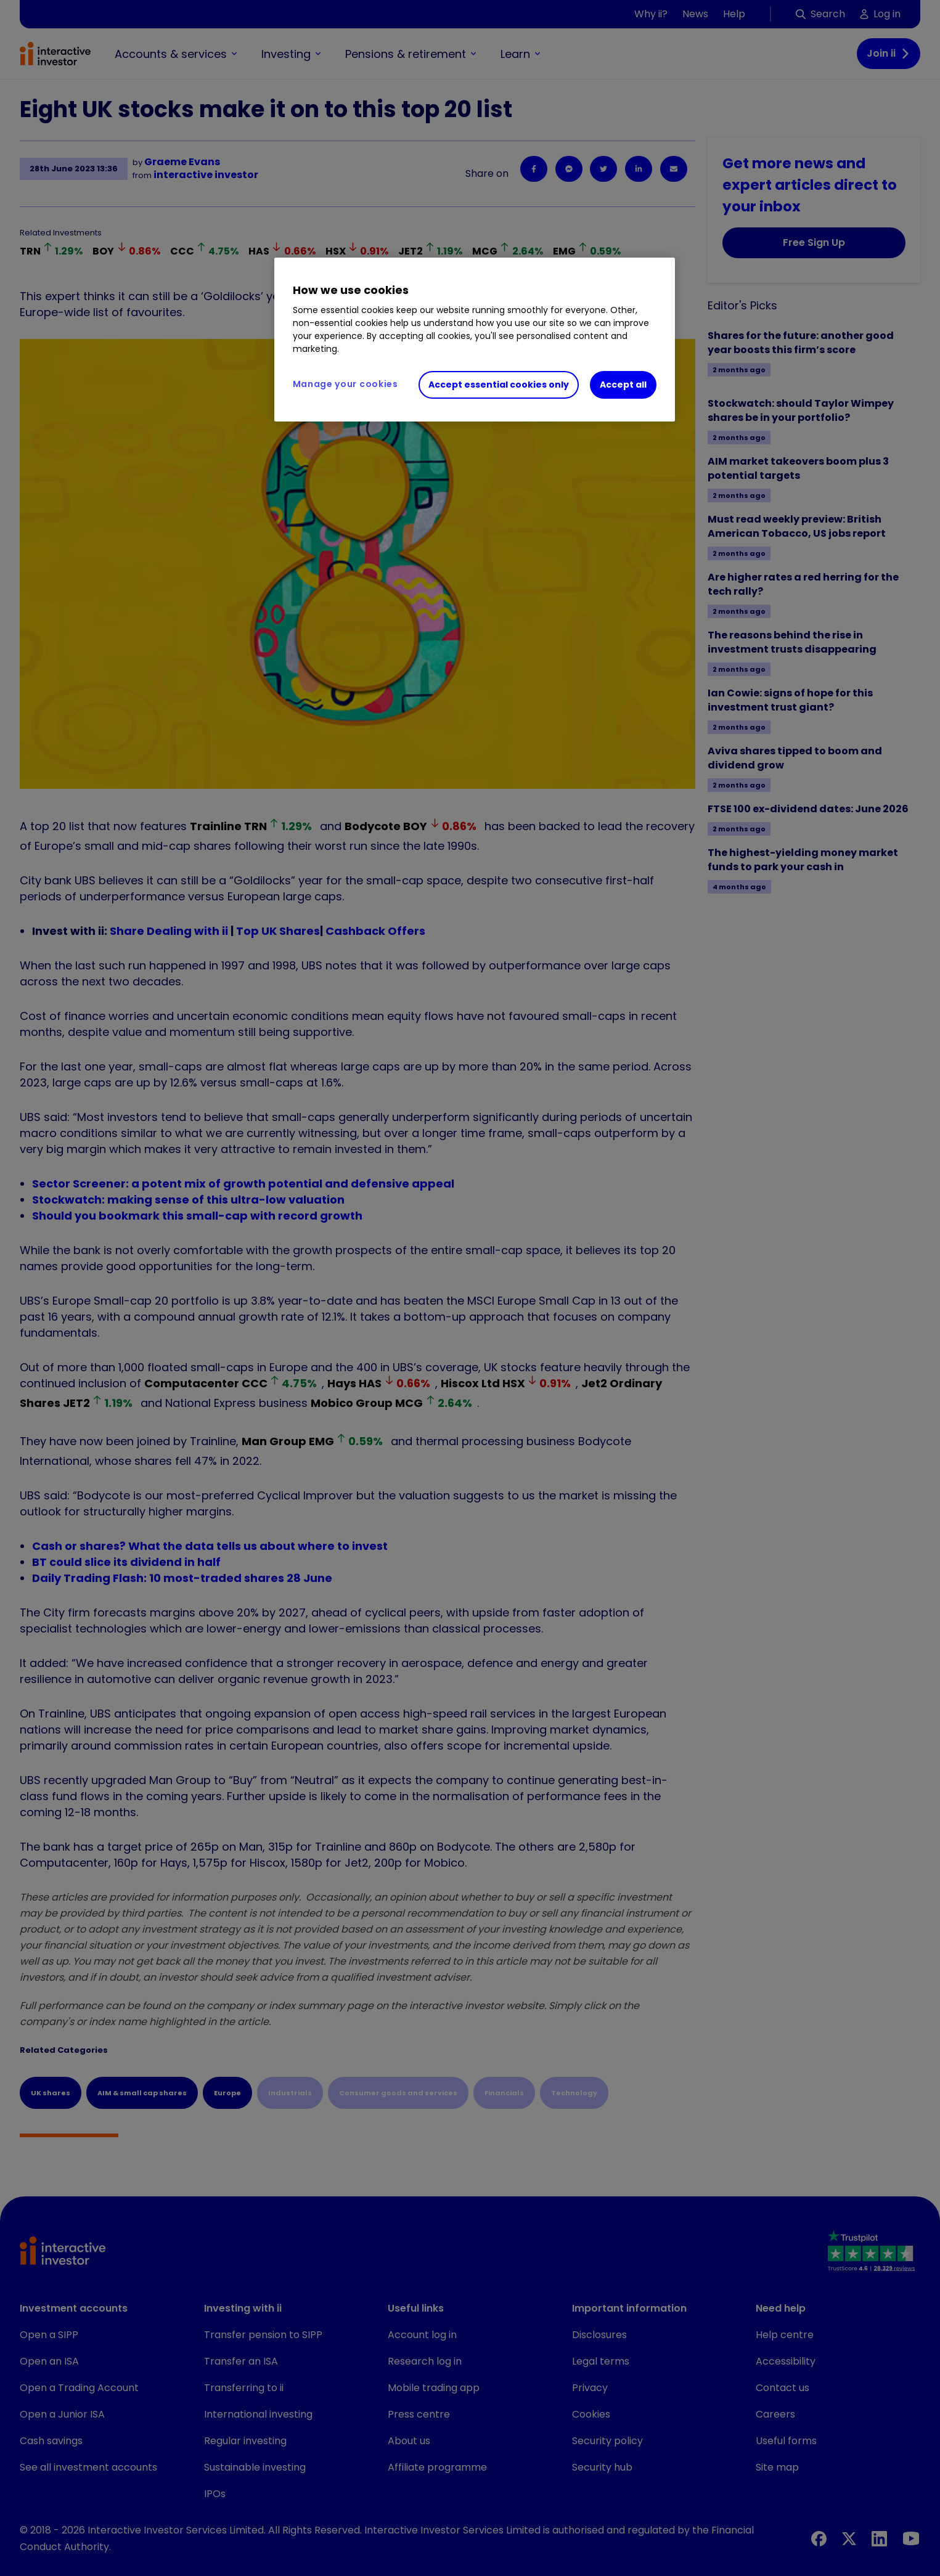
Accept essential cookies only (498, 384)
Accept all (623, 384)
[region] (474, 340)
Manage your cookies (345, 384)
